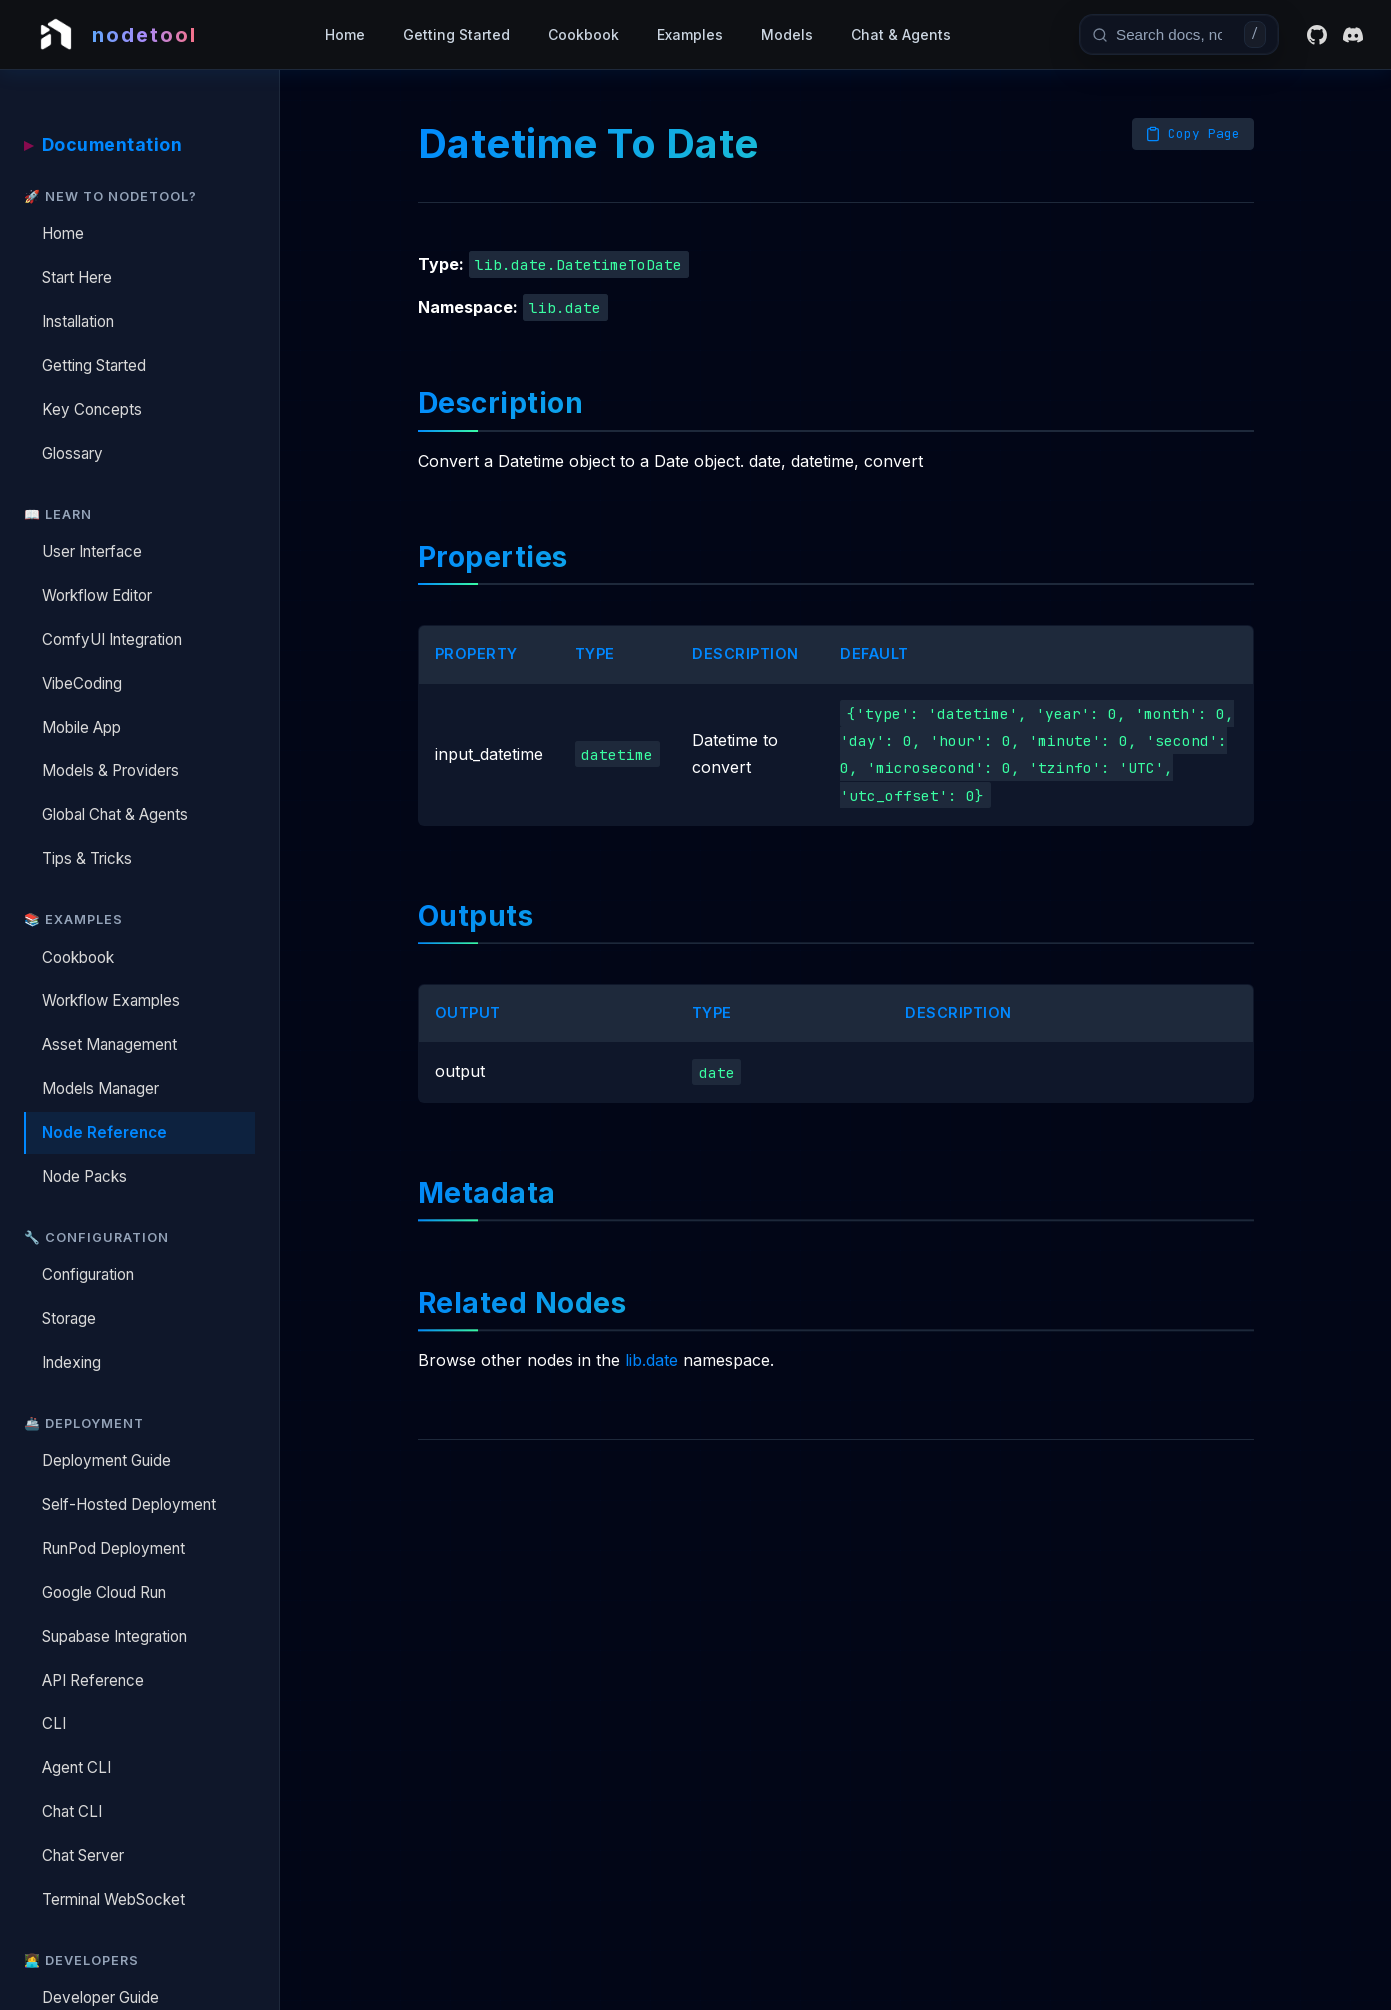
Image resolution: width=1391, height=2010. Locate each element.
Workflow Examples (111, 1000)
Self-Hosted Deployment (129, 1504)
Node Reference (104, 1132)
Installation (78, 321)
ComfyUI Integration (112, 639)
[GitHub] (1317, 35)
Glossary (72, 453)
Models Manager (100, 1088)
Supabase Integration (114, 1636)
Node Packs (84, 1176)
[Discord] (1353, 35)
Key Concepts (92, 409)
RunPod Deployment (113, 1548)
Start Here (77, 277)
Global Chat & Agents (115, 814)
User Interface (92, 551)
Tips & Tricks (87, 858)
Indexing (71, 1362)
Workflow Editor (97, 595)
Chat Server (83, 1855)
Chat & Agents (901, 34)
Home (345, 34)
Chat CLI (72, 1811)
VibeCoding (82, 683)
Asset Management (109, 1044)
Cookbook (583, 34)
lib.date (651, 1366)
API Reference (93, 1680)
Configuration (88, 1274)
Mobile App (81, 727)
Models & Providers (110, 770)
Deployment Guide (106, 1460)
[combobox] (1176, 34)
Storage (69, 1318)
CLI (54, 1723)
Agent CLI (76, 1767)
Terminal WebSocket (113, 1899)
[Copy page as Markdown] (1193, 134)
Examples (690, 34)
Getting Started (456, 34)
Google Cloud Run (104, 1592)
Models (787, 34)
